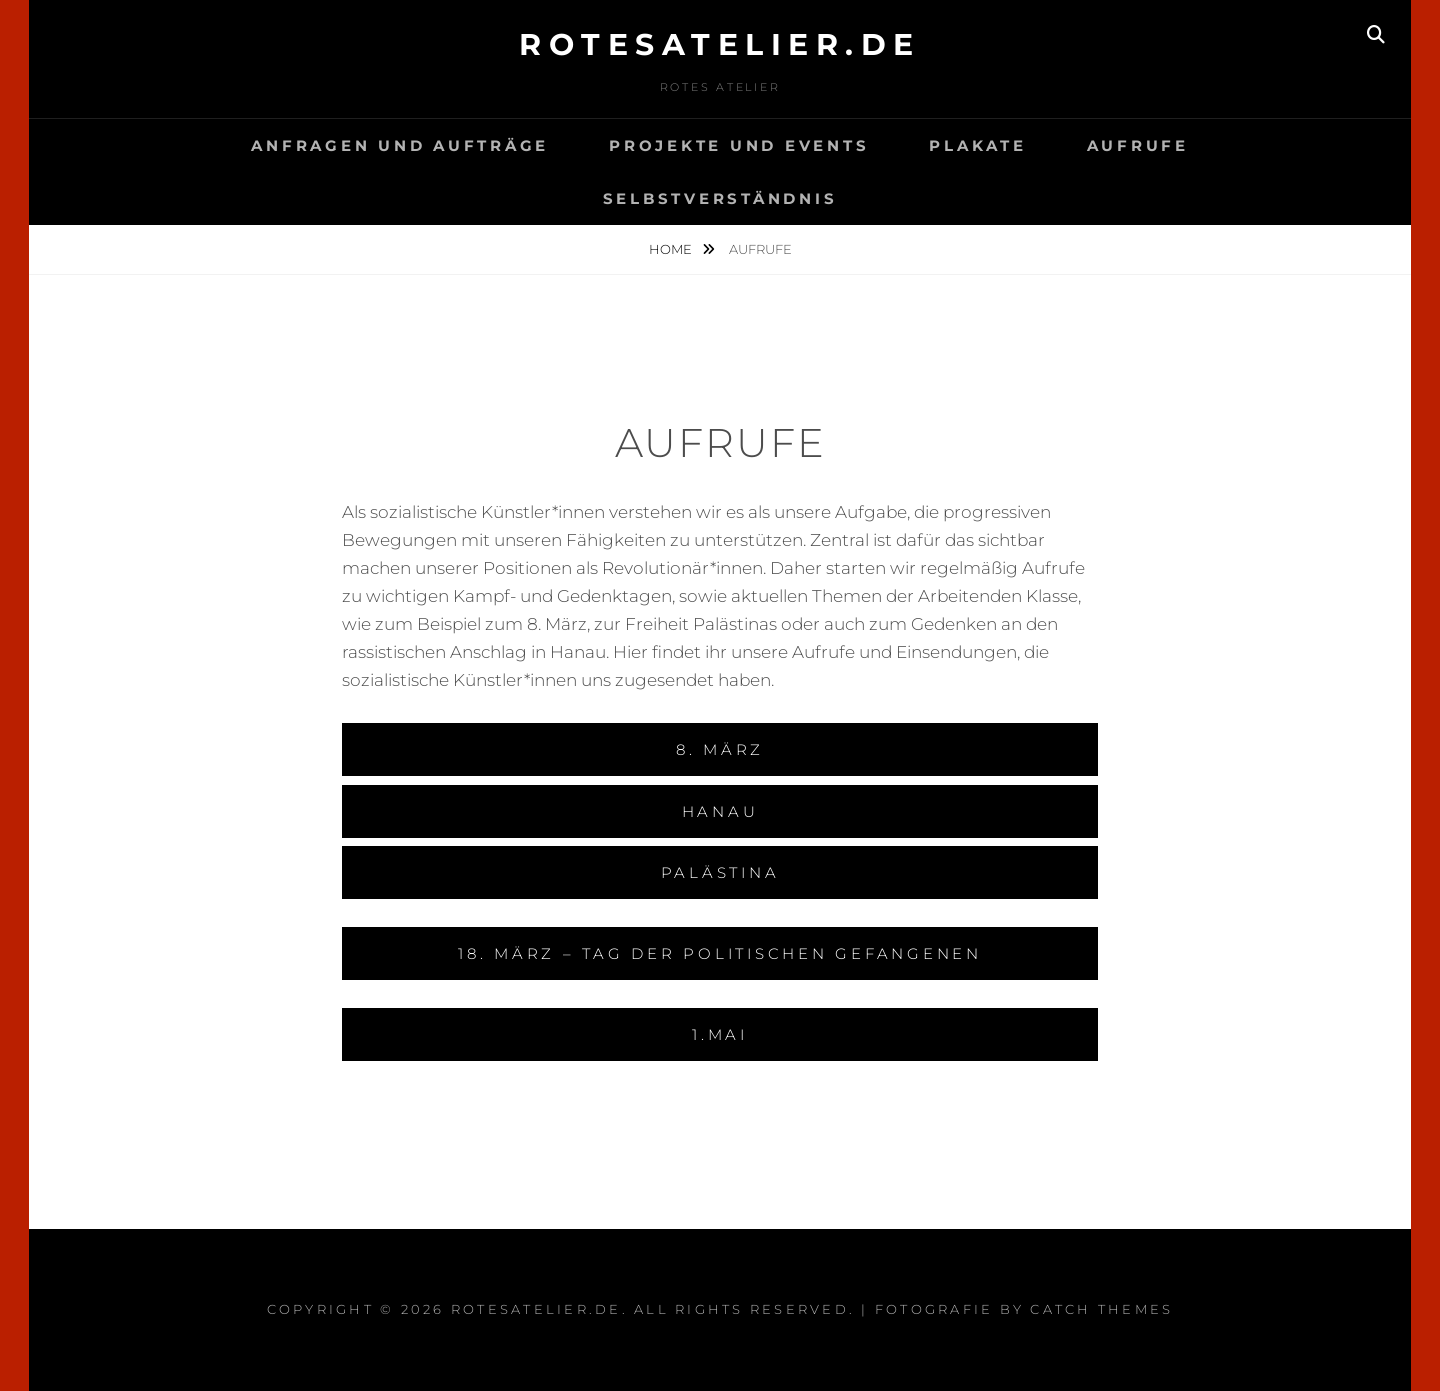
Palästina (720, 872)
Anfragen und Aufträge (400, 145)
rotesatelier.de (720, 44)
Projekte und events (739, 145)
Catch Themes (1101, 1309)
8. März (720, 749)
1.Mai (720, 1034)
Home (672, 249)
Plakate (977, 145)
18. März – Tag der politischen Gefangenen (720, 953)
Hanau (720, 811)
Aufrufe (1138, 145)
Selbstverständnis (720, 198)
